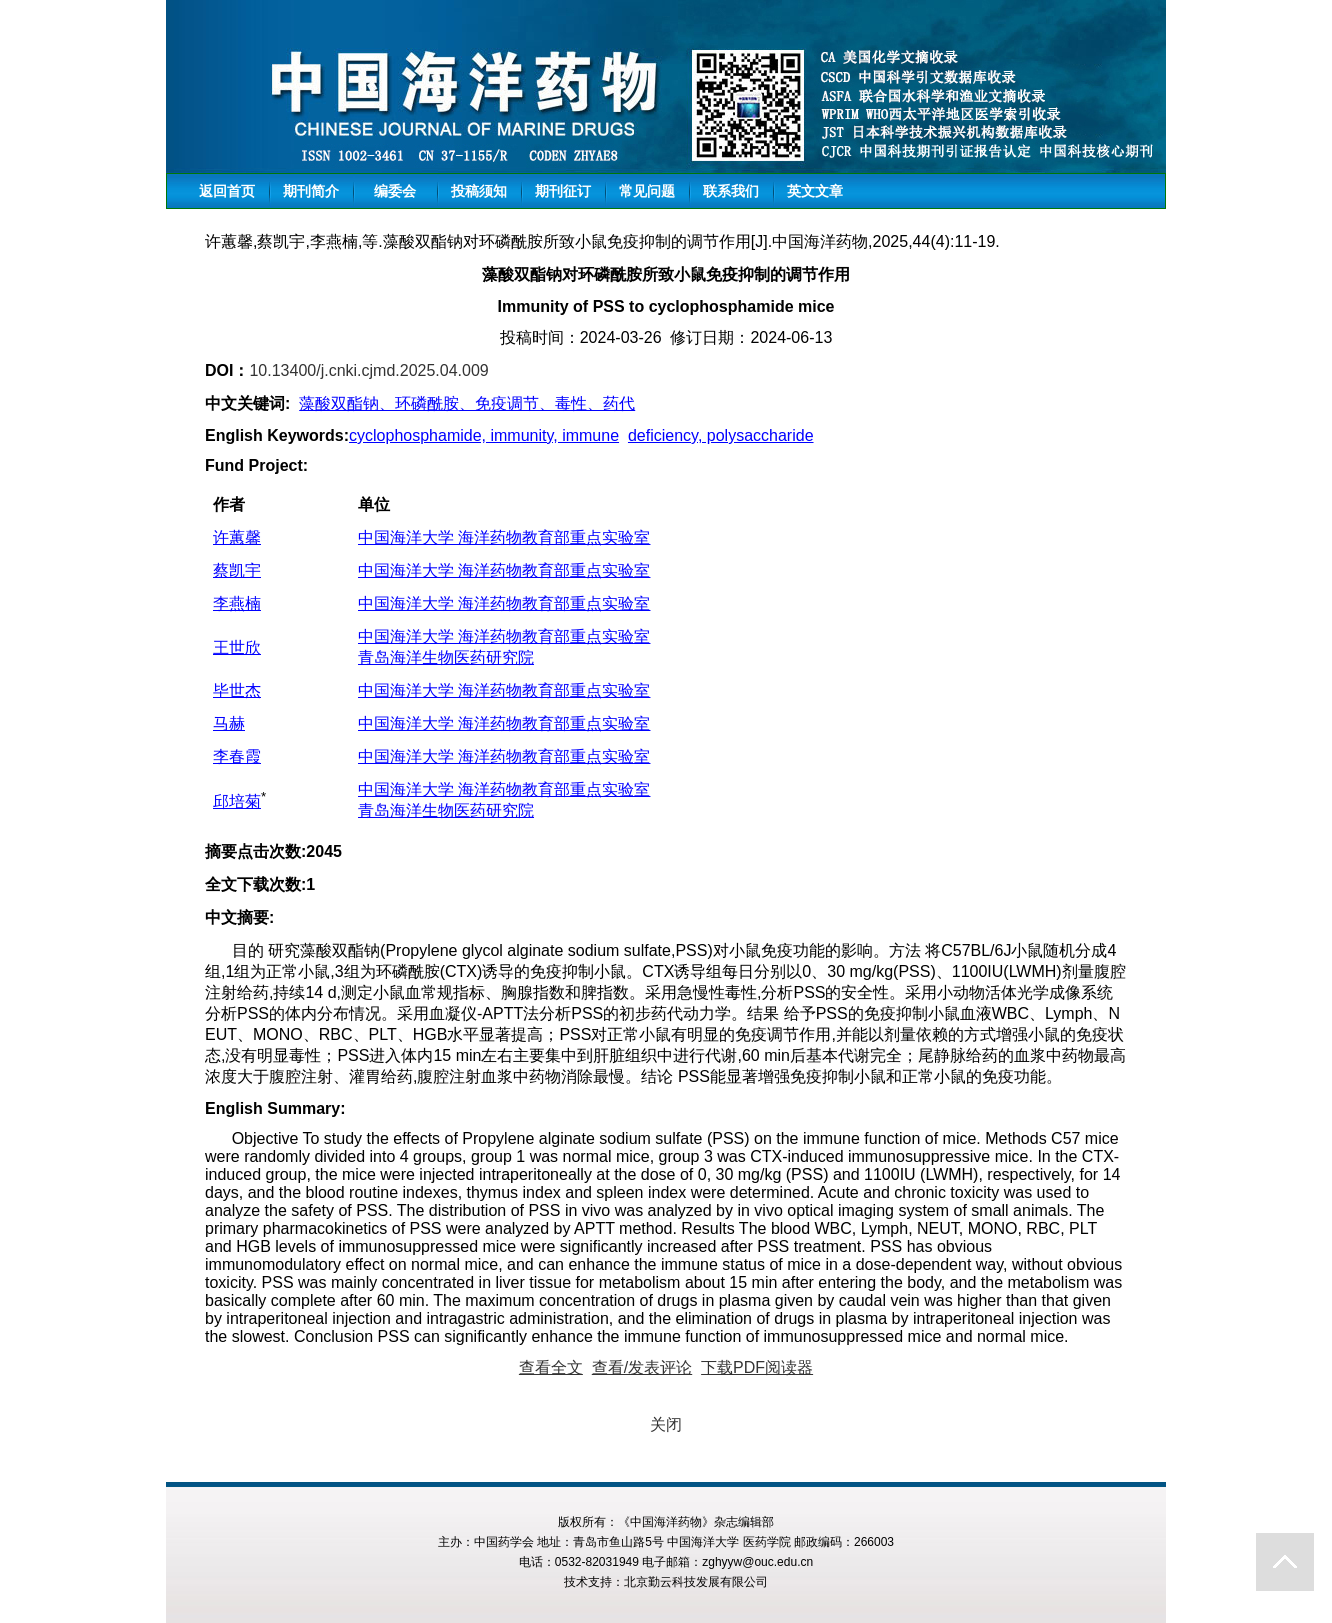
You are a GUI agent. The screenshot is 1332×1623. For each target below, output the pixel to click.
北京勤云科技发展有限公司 (696, 1582)
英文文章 (815, 191)
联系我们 (731, 191)
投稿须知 (479, 191)
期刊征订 (563, 191)
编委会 (395, 191)
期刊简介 (311, 191)
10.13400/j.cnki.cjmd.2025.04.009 (368, 370)
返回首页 (227, 191)
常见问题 (647, 191)
